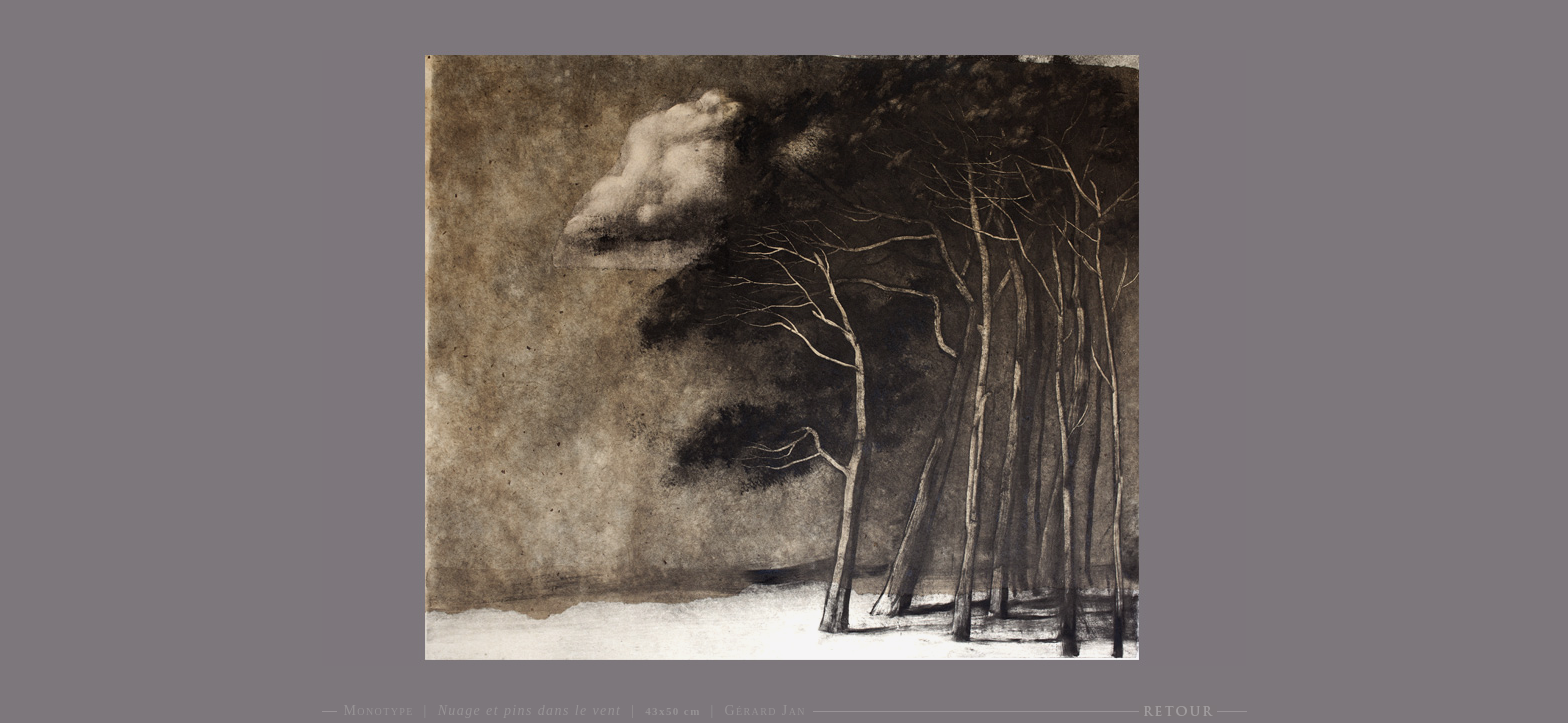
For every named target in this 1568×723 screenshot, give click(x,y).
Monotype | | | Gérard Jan (575, 710)
